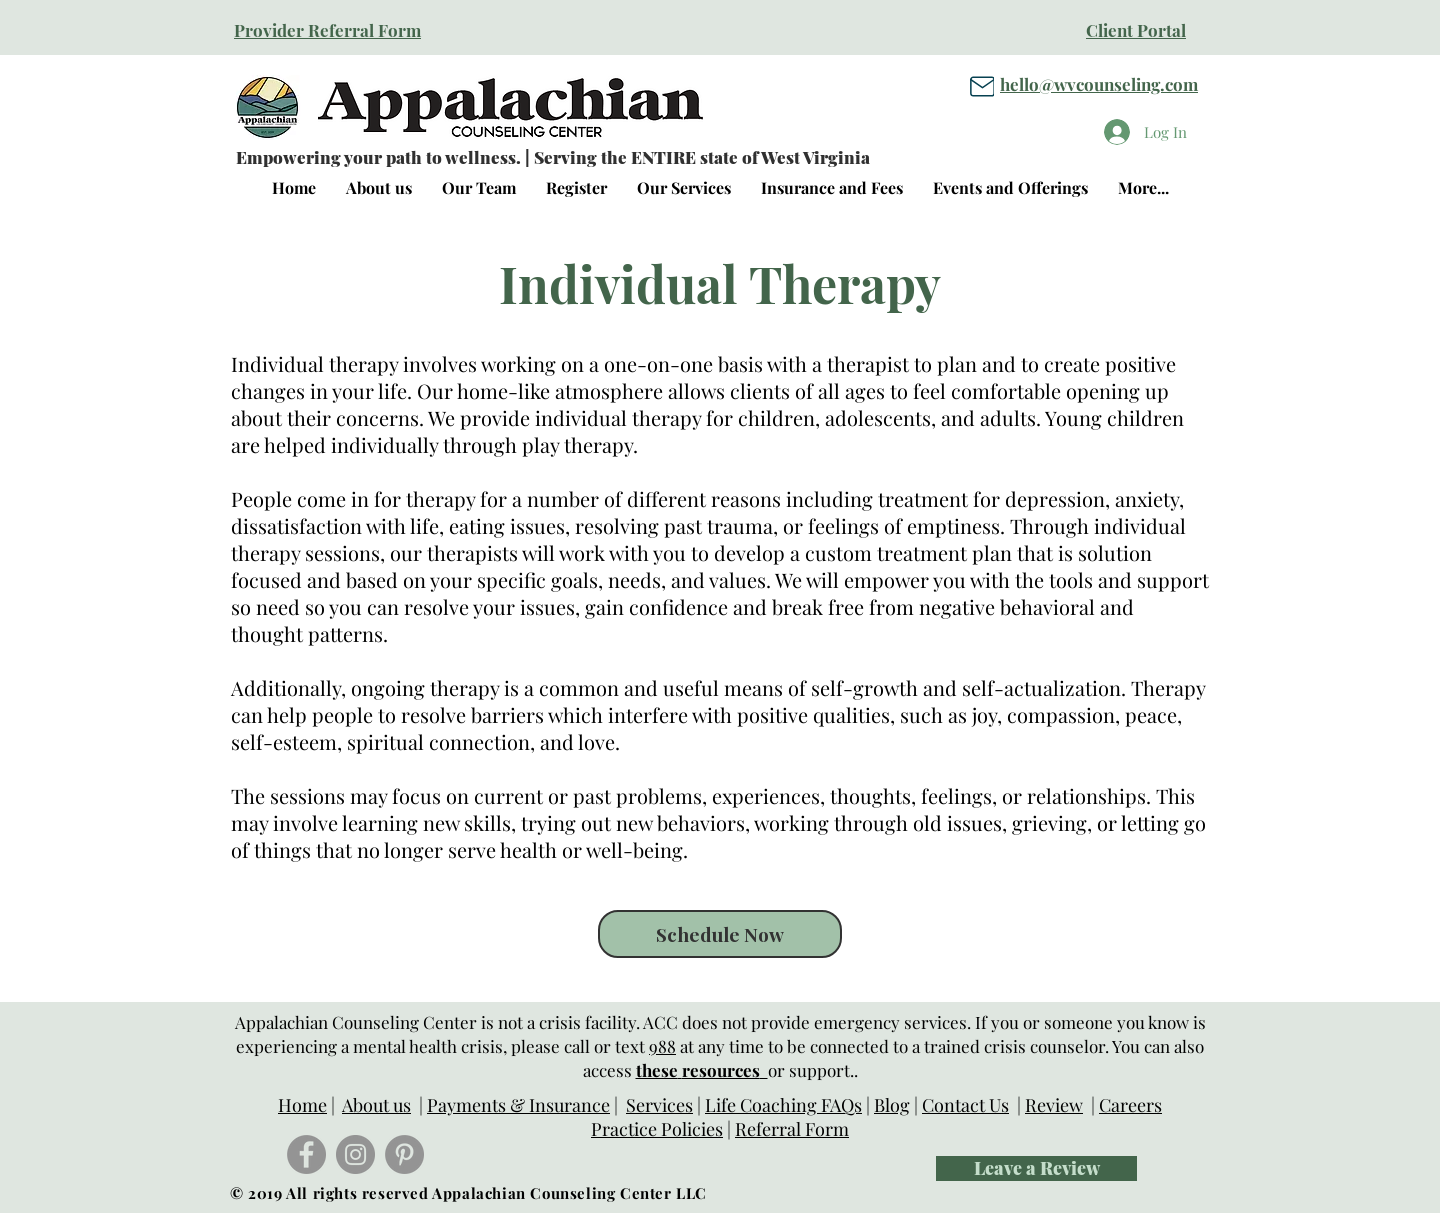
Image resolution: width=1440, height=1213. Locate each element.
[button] (684, 188)
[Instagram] (355, 1154)
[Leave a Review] (1036, 1168)
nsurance (572, 1105)
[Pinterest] (404, 1154)
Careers (1130, 1105)
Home (302, 1105)
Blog (892, 1105)
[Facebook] (306, 1154)
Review (1054, 1105)
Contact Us (965, 1105)
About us (376, 1105)
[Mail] (982, 86)
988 (662, 1046)
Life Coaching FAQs (783, 1105)
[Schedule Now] (720, 934)
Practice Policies (657, 1129)
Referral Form (792, 1129)
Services (659, 1105)
